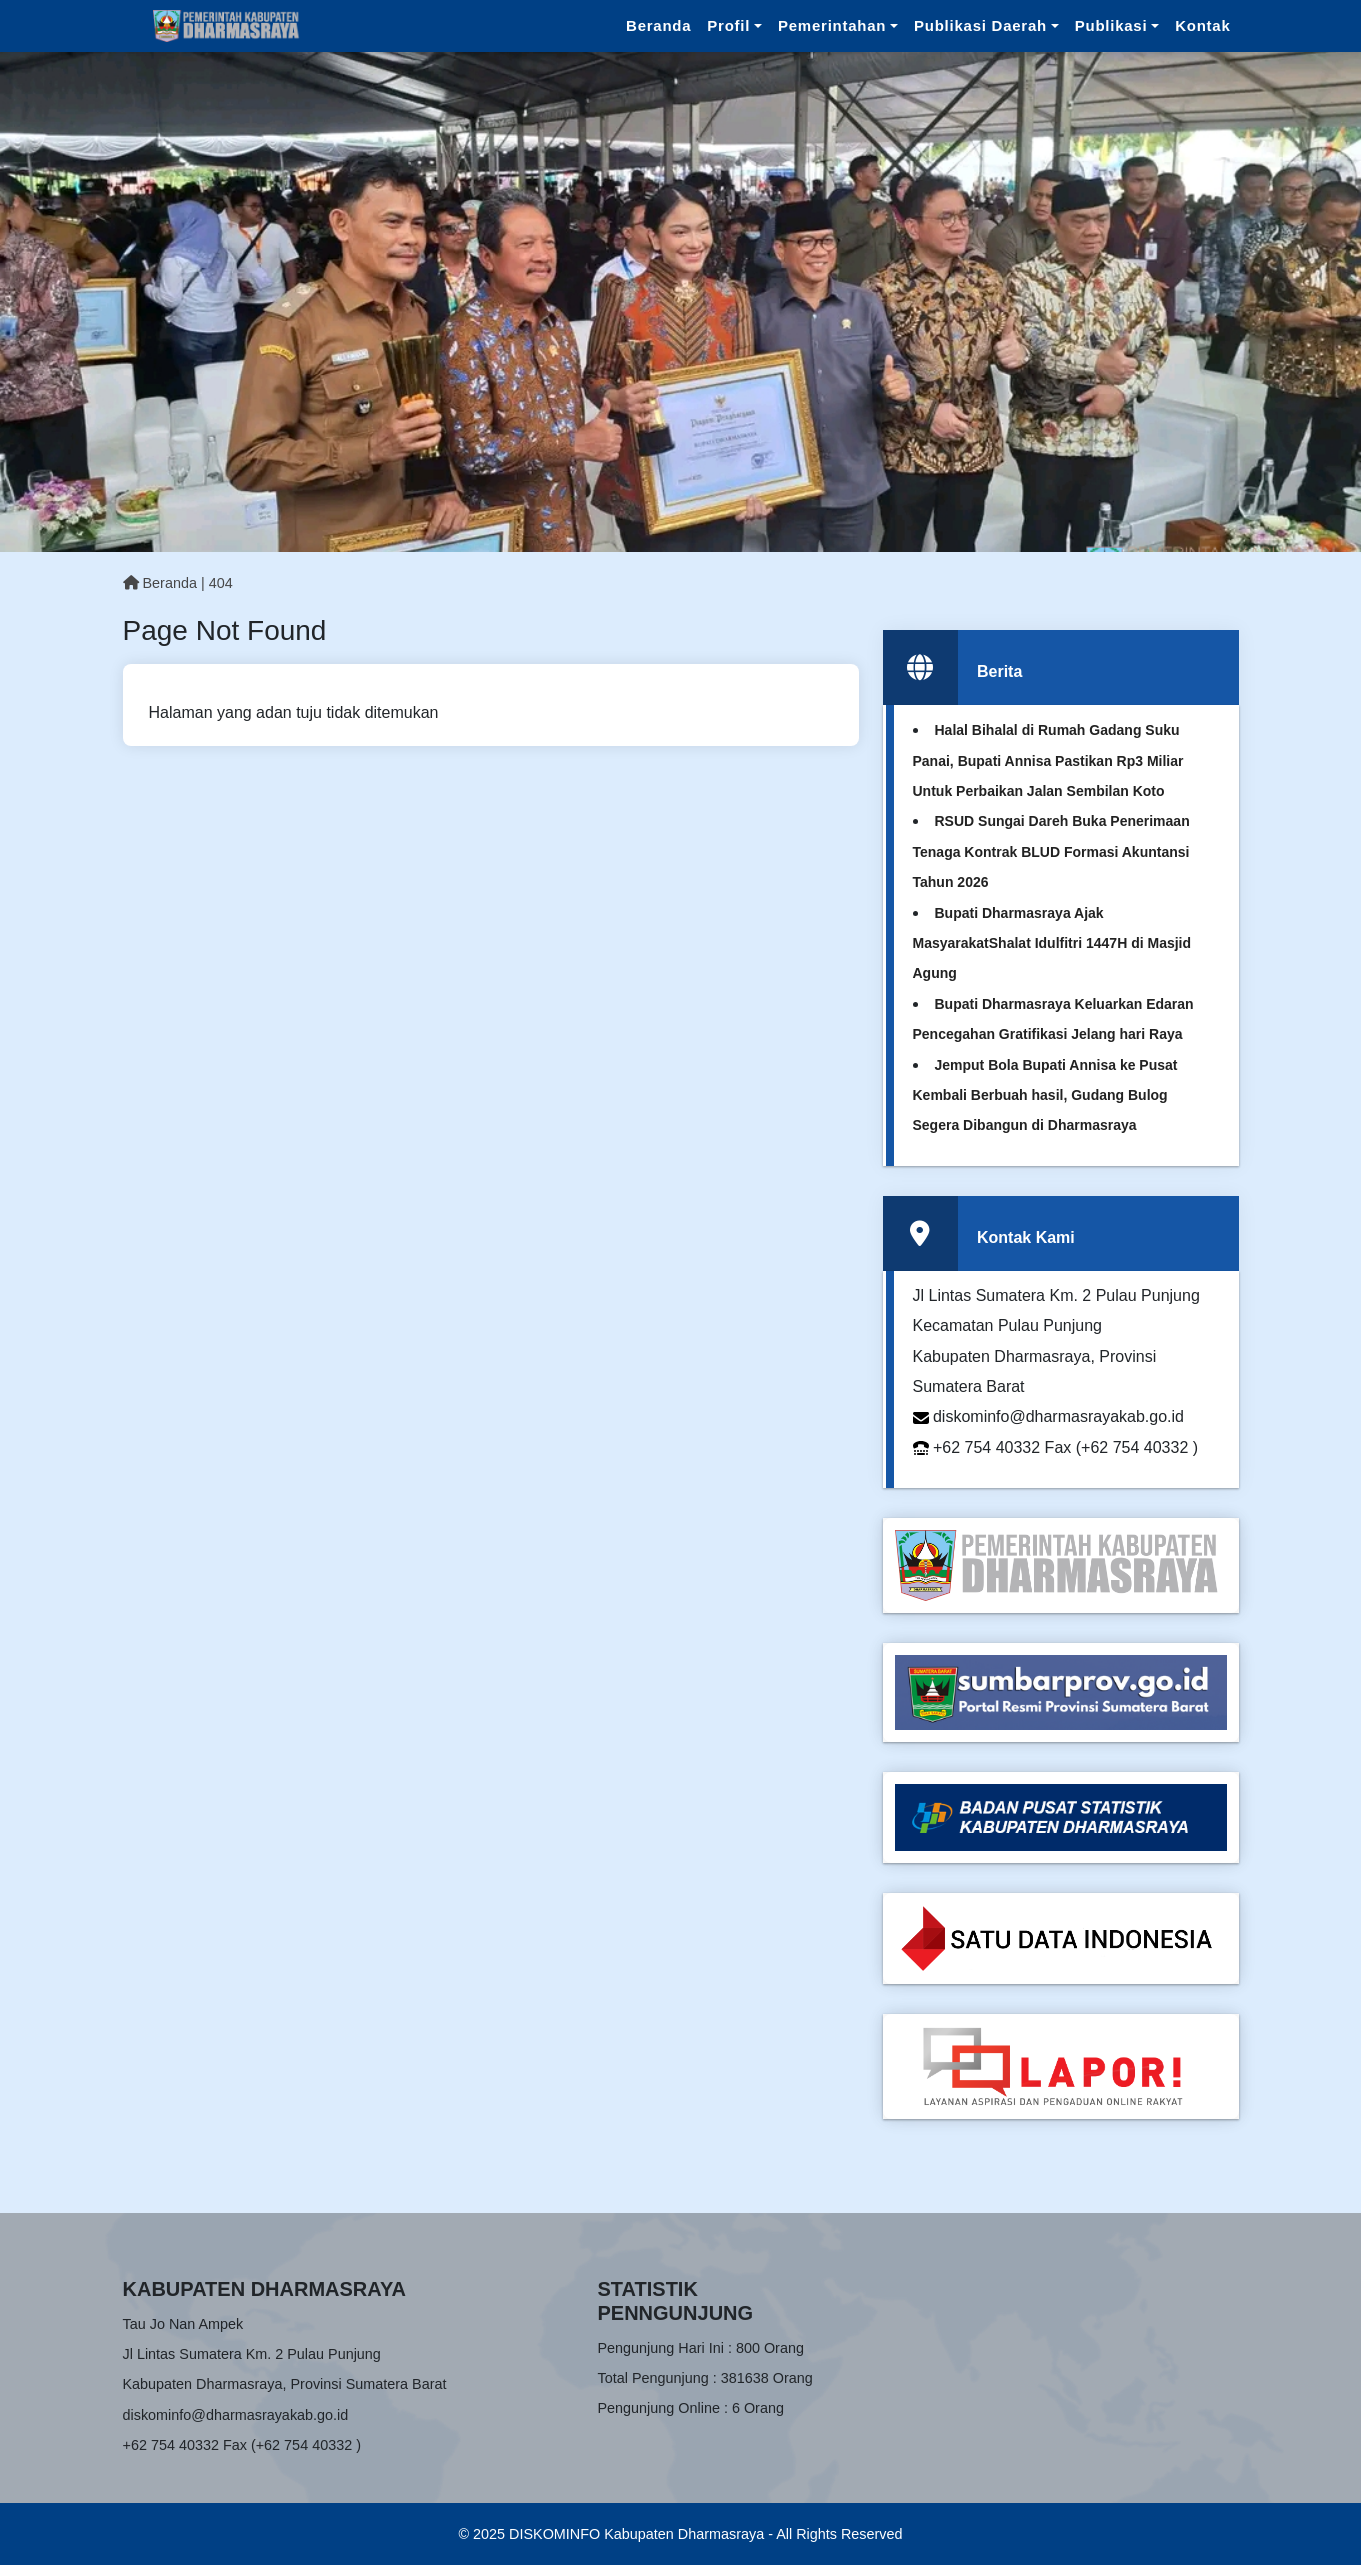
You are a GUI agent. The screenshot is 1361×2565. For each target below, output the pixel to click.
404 (221, 583)
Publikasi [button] (1111, 25)
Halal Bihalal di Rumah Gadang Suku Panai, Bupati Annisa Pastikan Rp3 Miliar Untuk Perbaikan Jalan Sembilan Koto (1048, 760)
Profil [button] (728, 25)
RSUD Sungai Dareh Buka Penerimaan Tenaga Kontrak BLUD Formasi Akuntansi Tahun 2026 (1051, 851)
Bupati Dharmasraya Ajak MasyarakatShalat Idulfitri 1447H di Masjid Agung (1052, 943)
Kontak (1202, 25)
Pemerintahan (832, 25)
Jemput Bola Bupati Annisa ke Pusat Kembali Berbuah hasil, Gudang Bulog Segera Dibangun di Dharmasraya (1045, 1095)
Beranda (658, 25)
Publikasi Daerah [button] (980, 25)
